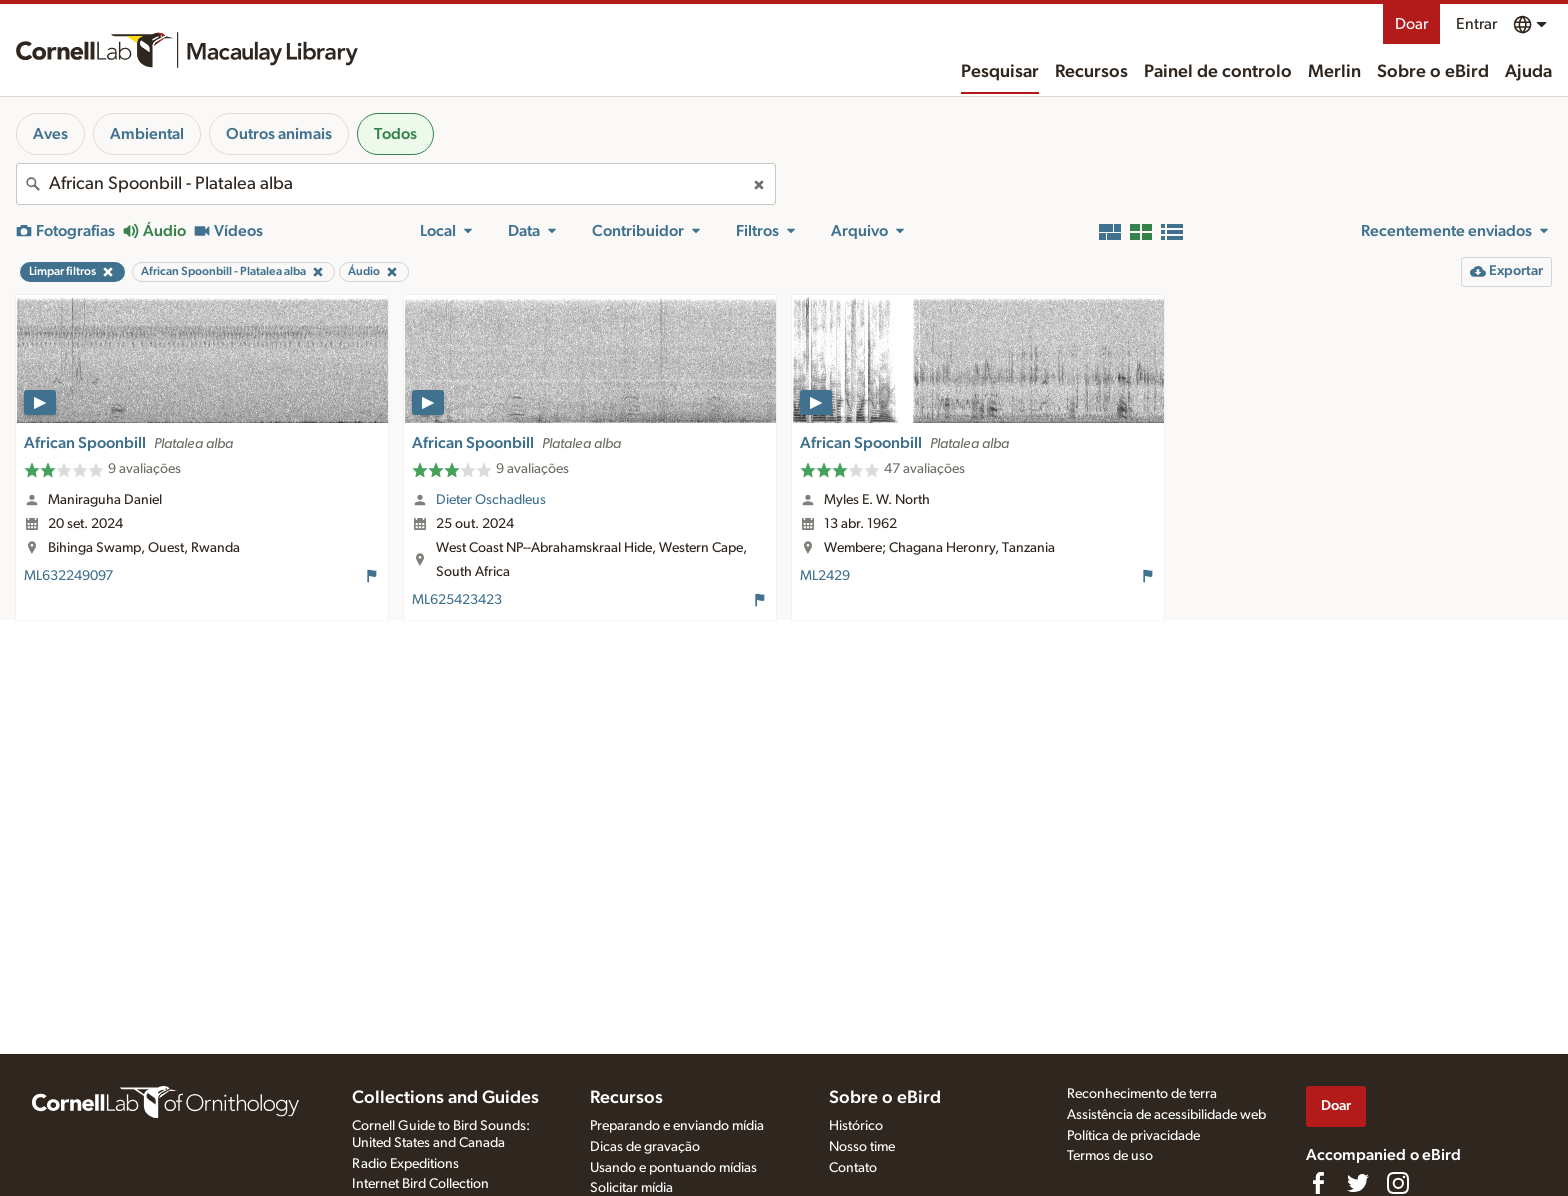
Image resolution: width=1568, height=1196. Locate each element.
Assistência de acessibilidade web (1166, 1115)
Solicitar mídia (631, 1188)
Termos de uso (1110, 1156)
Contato (853, 1168)
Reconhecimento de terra (1142, 1094)
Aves (50, 134)
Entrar (1476, 24)
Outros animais (279, 134)
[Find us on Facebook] (1318, 1183)
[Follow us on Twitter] (1358, 1183)
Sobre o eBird (1433, 72)
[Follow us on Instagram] (1398, 1183)
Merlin (1334, 72)
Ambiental (147, 134)
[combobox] (396, 184)
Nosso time (862, 1147)
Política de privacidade (1133, 1136)
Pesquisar (1000, 72)
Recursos (1091, 72)
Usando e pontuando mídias (673, 1168)
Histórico (856, 1126)
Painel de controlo (1218, 72)
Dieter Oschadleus (491, 500)
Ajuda (1528, 72)
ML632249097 (68, 576)
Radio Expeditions (405, 1164)
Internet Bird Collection (420, 1184)
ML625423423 (457, 600)
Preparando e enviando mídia (677, 1126)
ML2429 (825, 576)
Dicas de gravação (645, 1147)
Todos (395, 134)
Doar (1411, 24)
